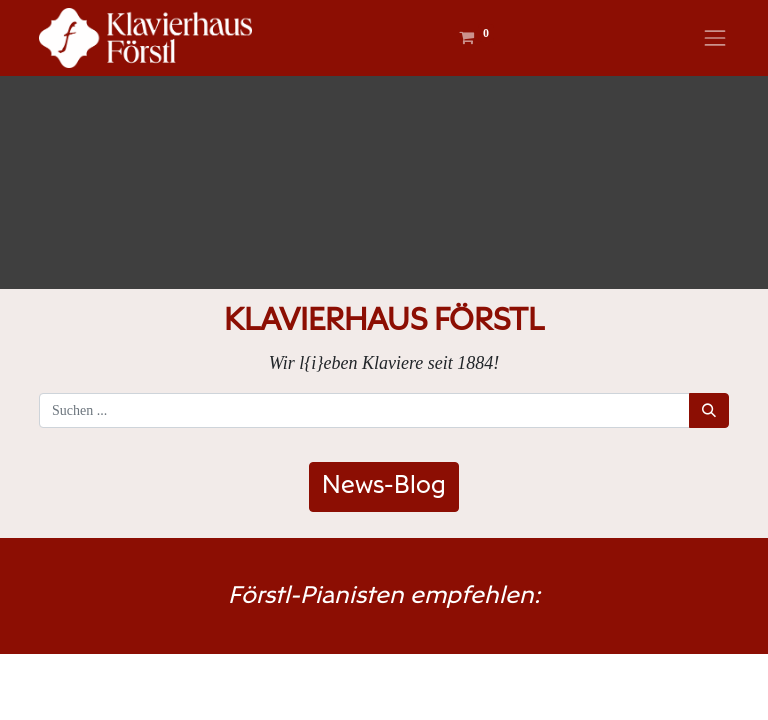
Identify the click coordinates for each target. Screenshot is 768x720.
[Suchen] (709, 410)
